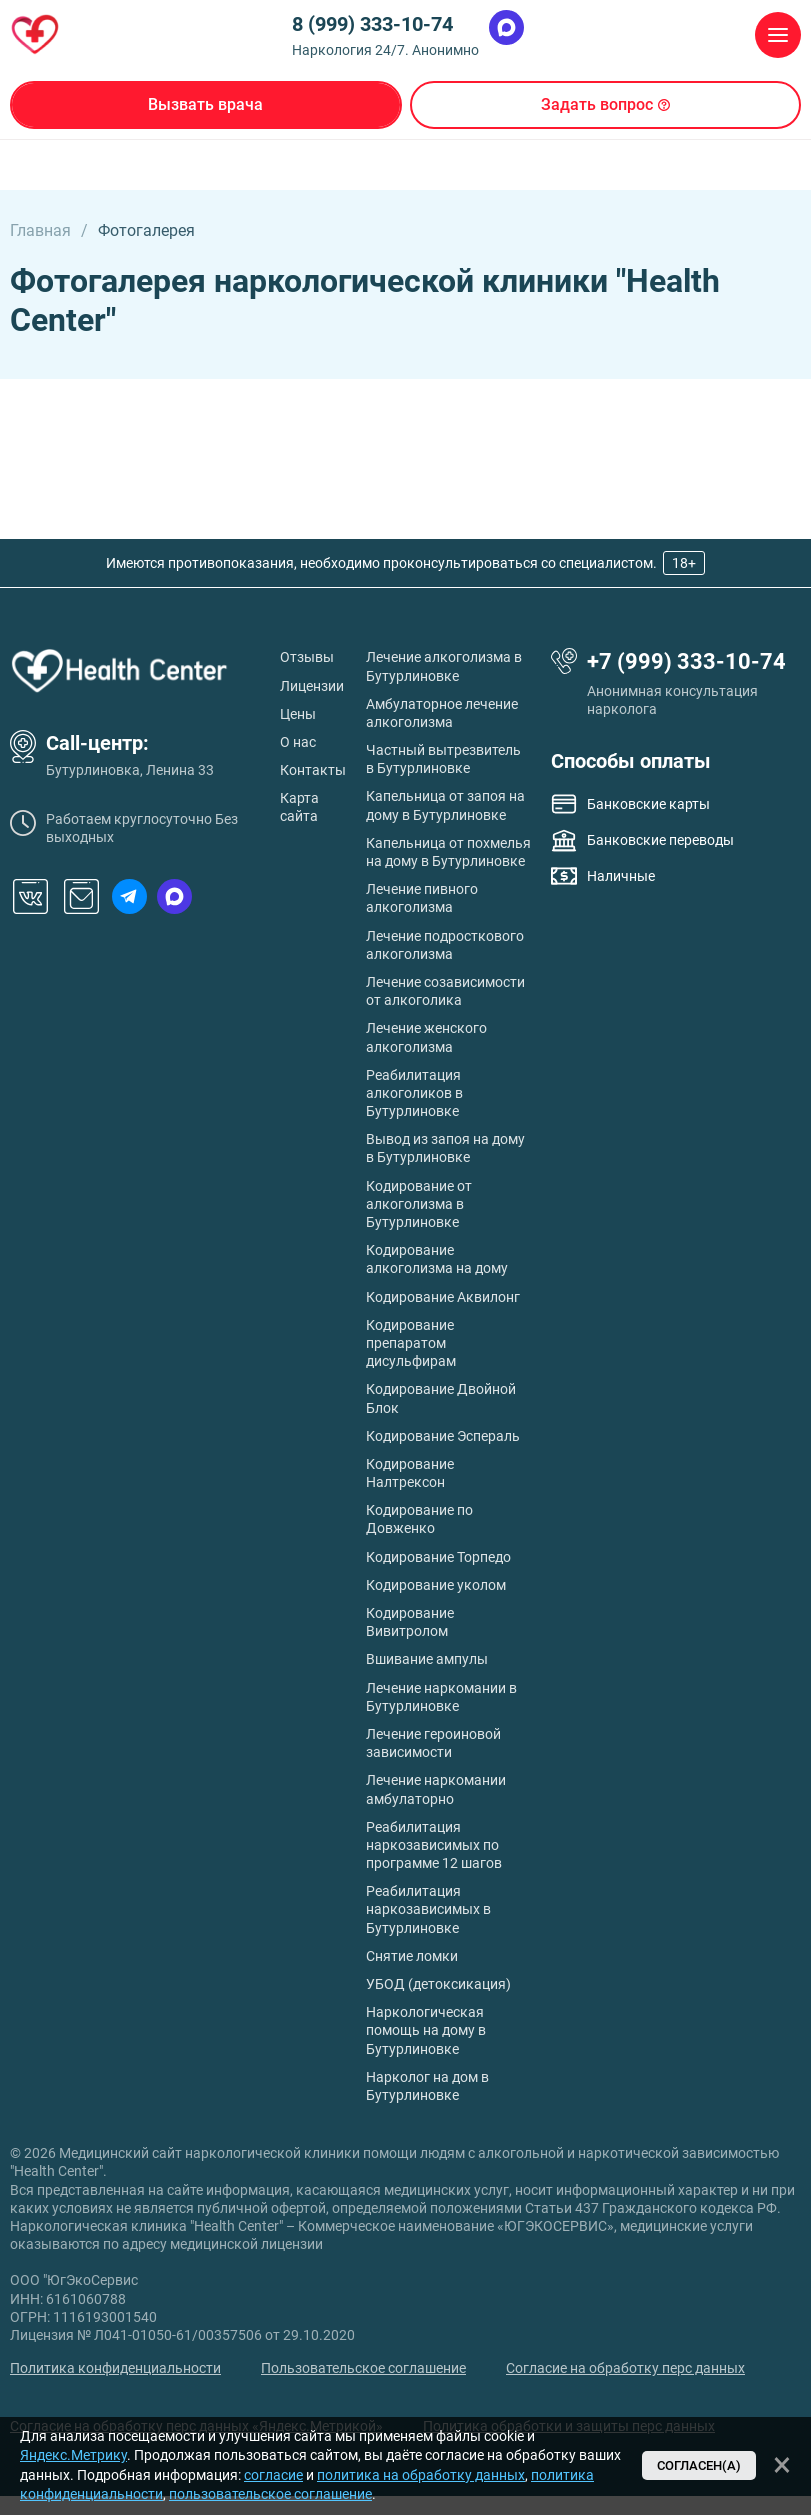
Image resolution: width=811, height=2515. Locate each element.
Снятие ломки (412, 1956)
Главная (40, 230)
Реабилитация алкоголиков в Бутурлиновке (414, 1093)
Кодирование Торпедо (438, 1557)
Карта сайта (299, 807)
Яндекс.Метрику (73, 2455)
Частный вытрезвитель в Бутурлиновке (443, 759)
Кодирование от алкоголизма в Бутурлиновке (419, 1204)
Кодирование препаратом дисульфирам (411, 1343)
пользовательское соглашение (270, 2494)
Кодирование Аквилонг (443, 1297)
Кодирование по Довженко (419, 1519)
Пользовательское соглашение (363, 2368)
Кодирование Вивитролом (410, 1622)
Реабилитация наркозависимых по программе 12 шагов (434, 1845)
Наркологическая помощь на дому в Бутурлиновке (426, 2030)
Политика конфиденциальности (115, 2368)
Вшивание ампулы (427, 1659)
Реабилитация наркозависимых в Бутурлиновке (428, 1909)
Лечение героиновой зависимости (433, 1743)
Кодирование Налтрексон (410, 1473)
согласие (273, 2475)
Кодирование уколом (436, 1585)
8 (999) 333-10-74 (372, 24)
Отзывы (307, 657)
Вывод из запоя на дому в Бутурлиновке (445, 1148)
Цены (298, 714)
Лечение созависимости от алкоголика (445, 991)
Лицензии (312, 686)
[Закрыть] (782, 2465)
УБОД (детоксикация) (438, 1984)
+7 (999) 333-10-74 (686, 661)
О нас (298, 742)
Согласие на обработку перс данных (625, 2368)
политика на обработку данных (421, 2475)
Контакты (313, 770)
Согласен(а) (699, 2465)
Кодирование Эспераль (443, 1436)
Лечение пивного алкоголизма (422, 898)
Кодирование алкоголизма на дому (437, 1259)
